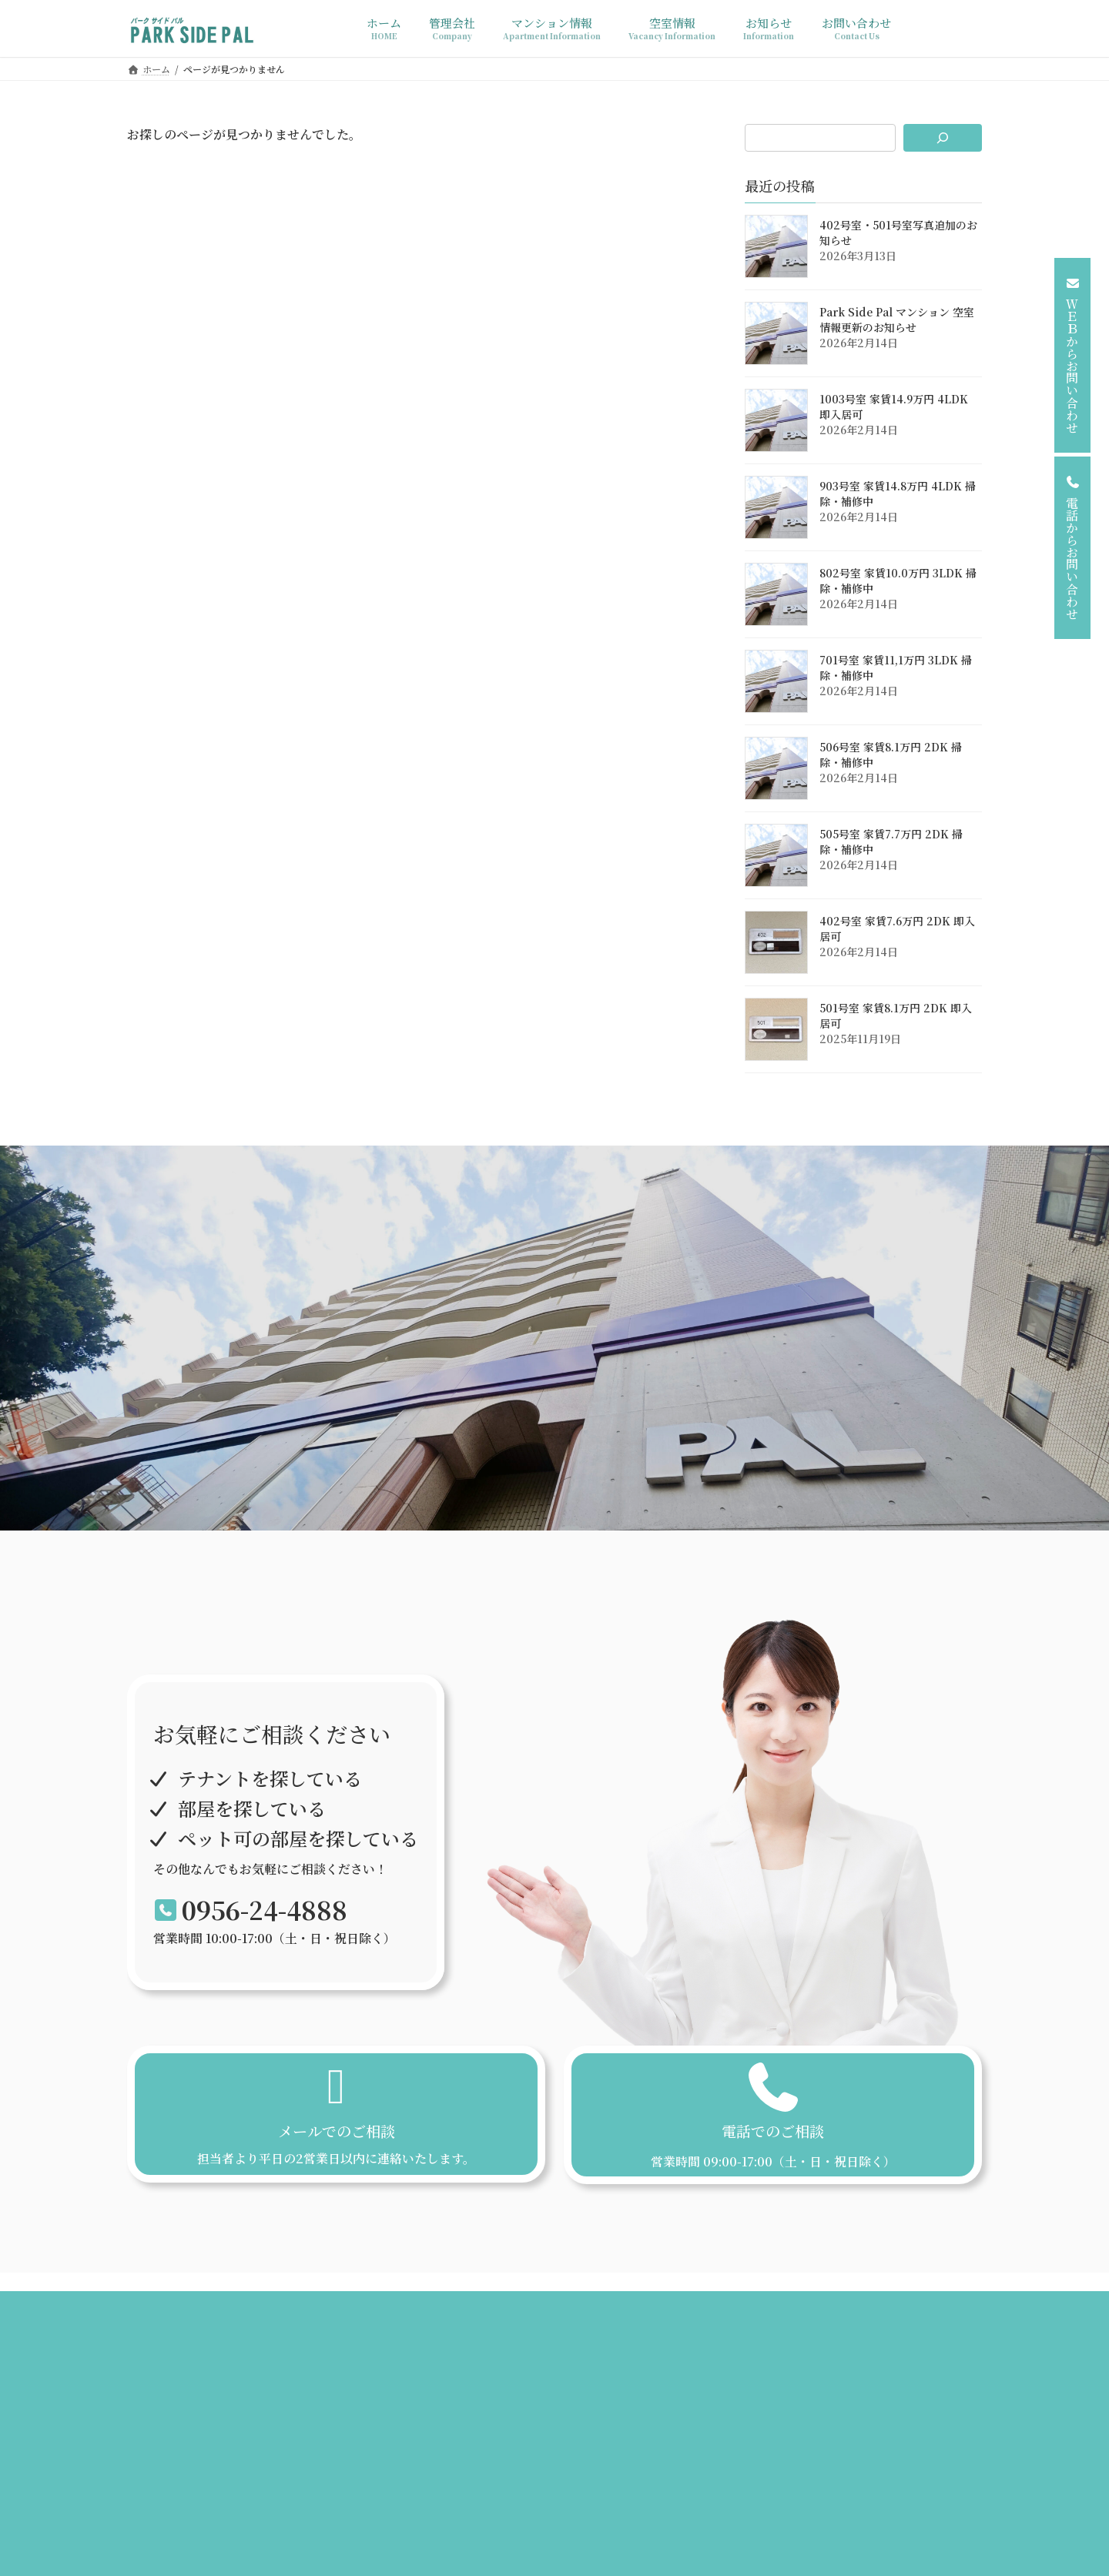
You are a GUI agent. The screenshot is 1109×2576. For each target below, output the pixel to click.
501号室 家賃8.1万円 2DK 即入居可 (895, 1015)
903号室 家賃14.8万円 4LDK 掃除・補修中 (897, 493)
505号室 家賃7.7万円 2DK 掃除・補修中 (891, 841)
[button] (1072, 355)
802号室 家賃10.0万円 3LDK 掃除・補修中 (898, 580)
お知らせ (594, 2314)
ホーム (300, 2314)
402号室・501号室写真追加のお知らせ (898, 232)
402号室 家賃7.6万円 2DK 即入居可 (897, 928)
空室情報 (526, 2314)
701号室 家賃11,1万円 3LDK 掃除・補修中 (895, 667)
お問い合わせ (795, 2314)
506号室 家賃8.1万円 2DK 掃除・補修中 (890, 754)
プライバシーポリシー (690, 2314)
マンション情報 (445, 2314)
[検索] (943, 138)
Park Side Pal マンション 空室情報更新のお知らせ (896, 319)
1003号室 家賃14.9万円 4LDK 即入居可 (893, 406)
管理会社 (363, 2314)
